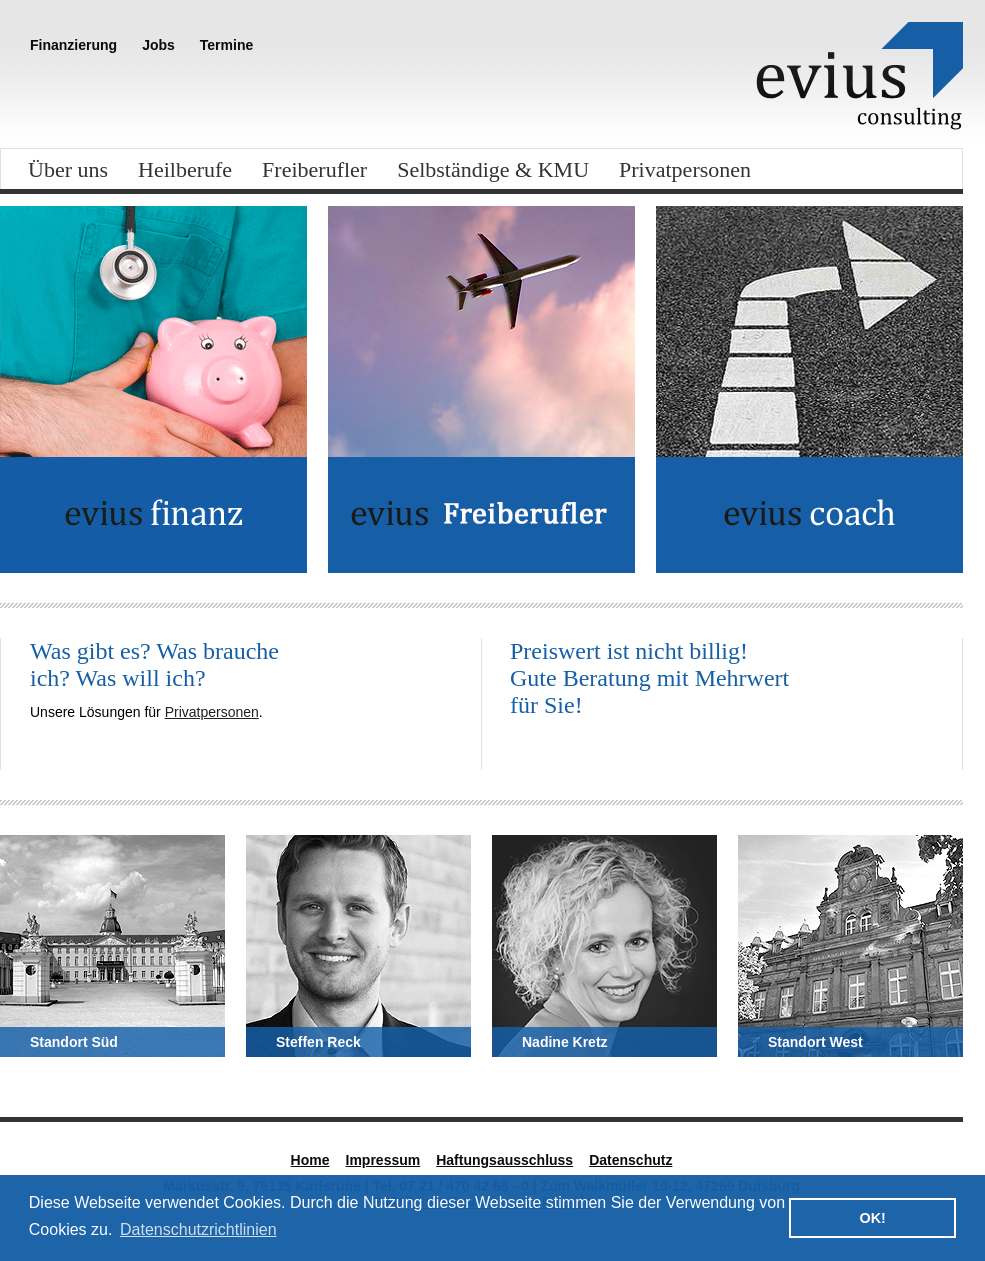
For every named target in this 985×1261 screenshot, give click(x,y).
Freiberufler (314, 169)
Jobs (158, 45)
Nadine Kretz (565, 1042)
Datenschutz (630, 1160)
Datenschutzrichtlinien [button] (198, 1229)
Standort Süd (74, 1042)
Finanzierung (73, 45)
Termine (226, 45)
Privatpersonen (685, 169)
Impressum (383, 1160)
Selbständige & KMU (493, 169)
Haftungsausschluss (504, 1160)
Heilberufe (185, 169)
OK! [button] (872, 1218)
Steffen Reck (318, 1042)
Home (310, 1160)
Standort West (815, 1042)
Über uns (68, 169)
